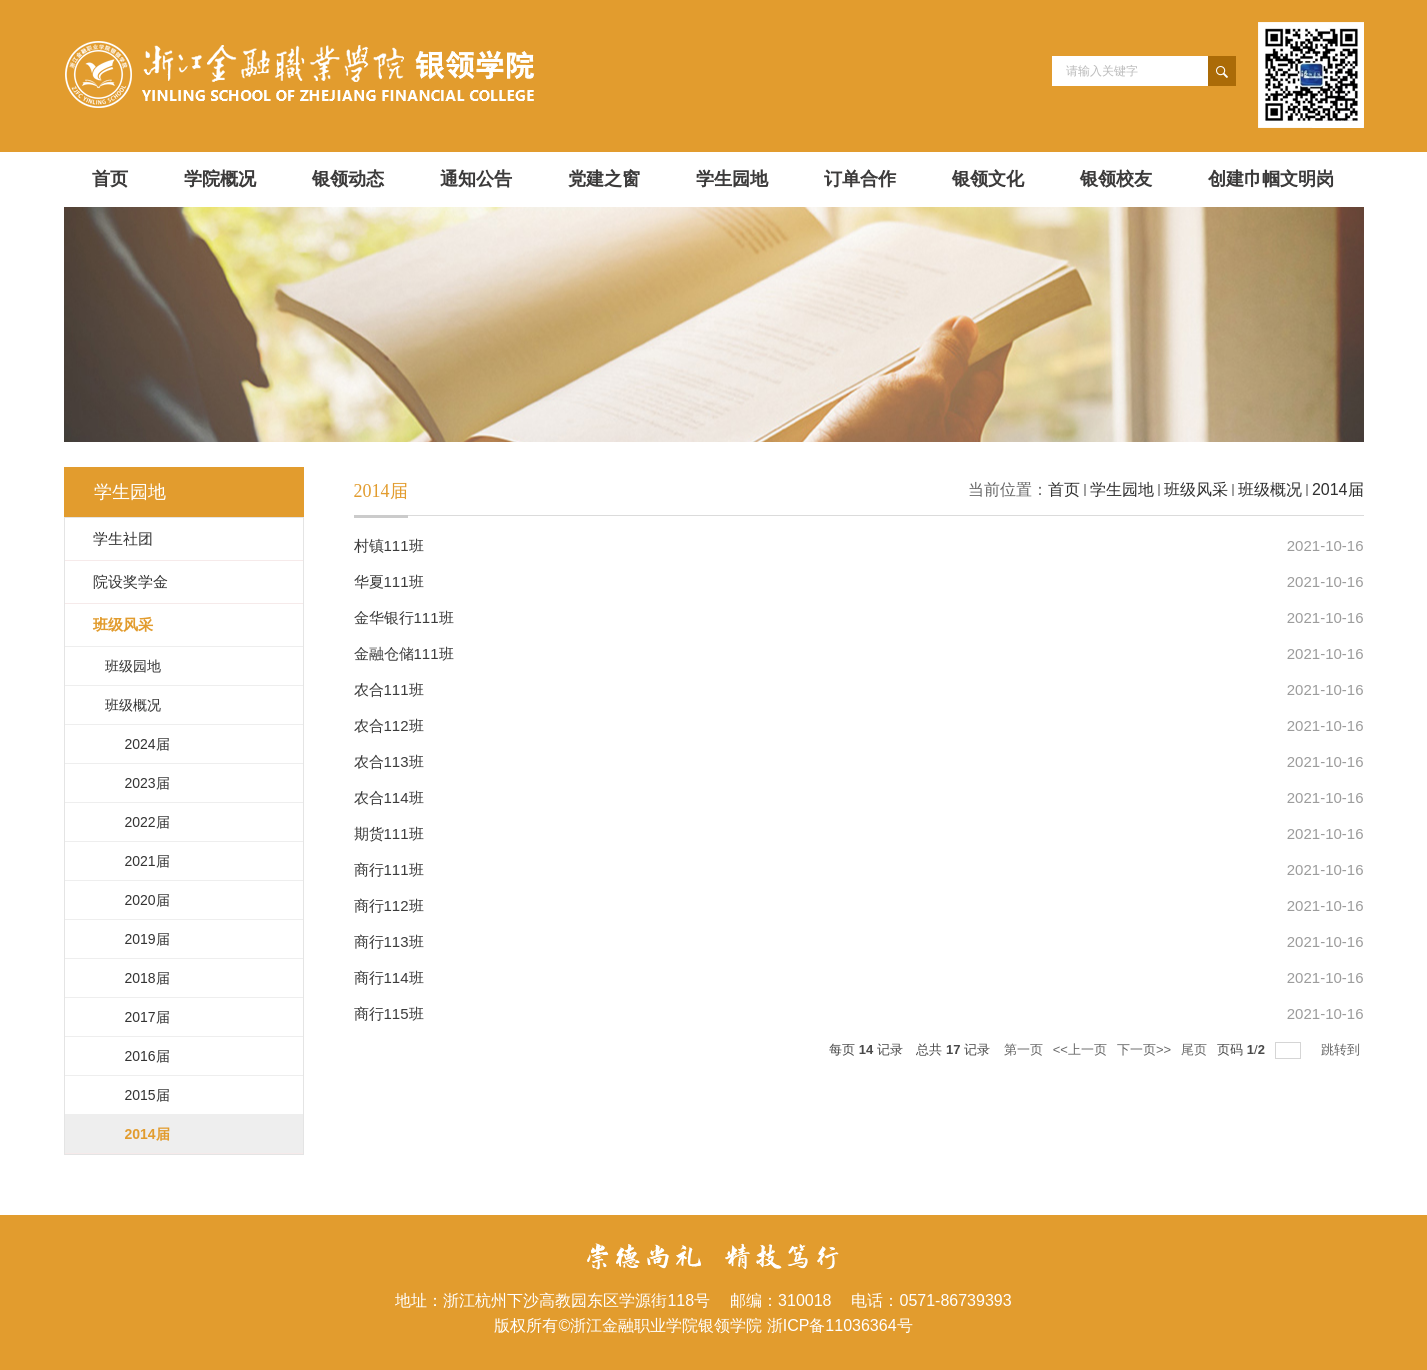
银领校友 (1116, 179)
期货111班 (389, 833)
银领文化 (988, 179)
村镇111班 (389, 545)
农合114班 (389, 797)
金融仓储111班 (404, 653)
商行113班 (389, 941)
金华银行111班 (404, 617)
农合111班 (389, 689)
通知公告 (476, 179)
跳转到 (1342, 1049)
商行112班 (389, 905)
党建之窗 (604, 179)
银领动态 (348, 179)
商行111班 (389, 869)
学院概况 (220, 179)
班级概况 (1270, 489)
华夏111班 (389, 581)
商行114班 (389, 977)
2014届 (1338, 489)
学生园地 (732, 179)
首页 (110, 179)
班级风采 (1196, 489)
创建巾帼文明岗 (1271, 179)
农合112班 (389, 725)
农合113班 (389, 761)
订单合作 (860, 179)
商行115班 (389, 1013)
